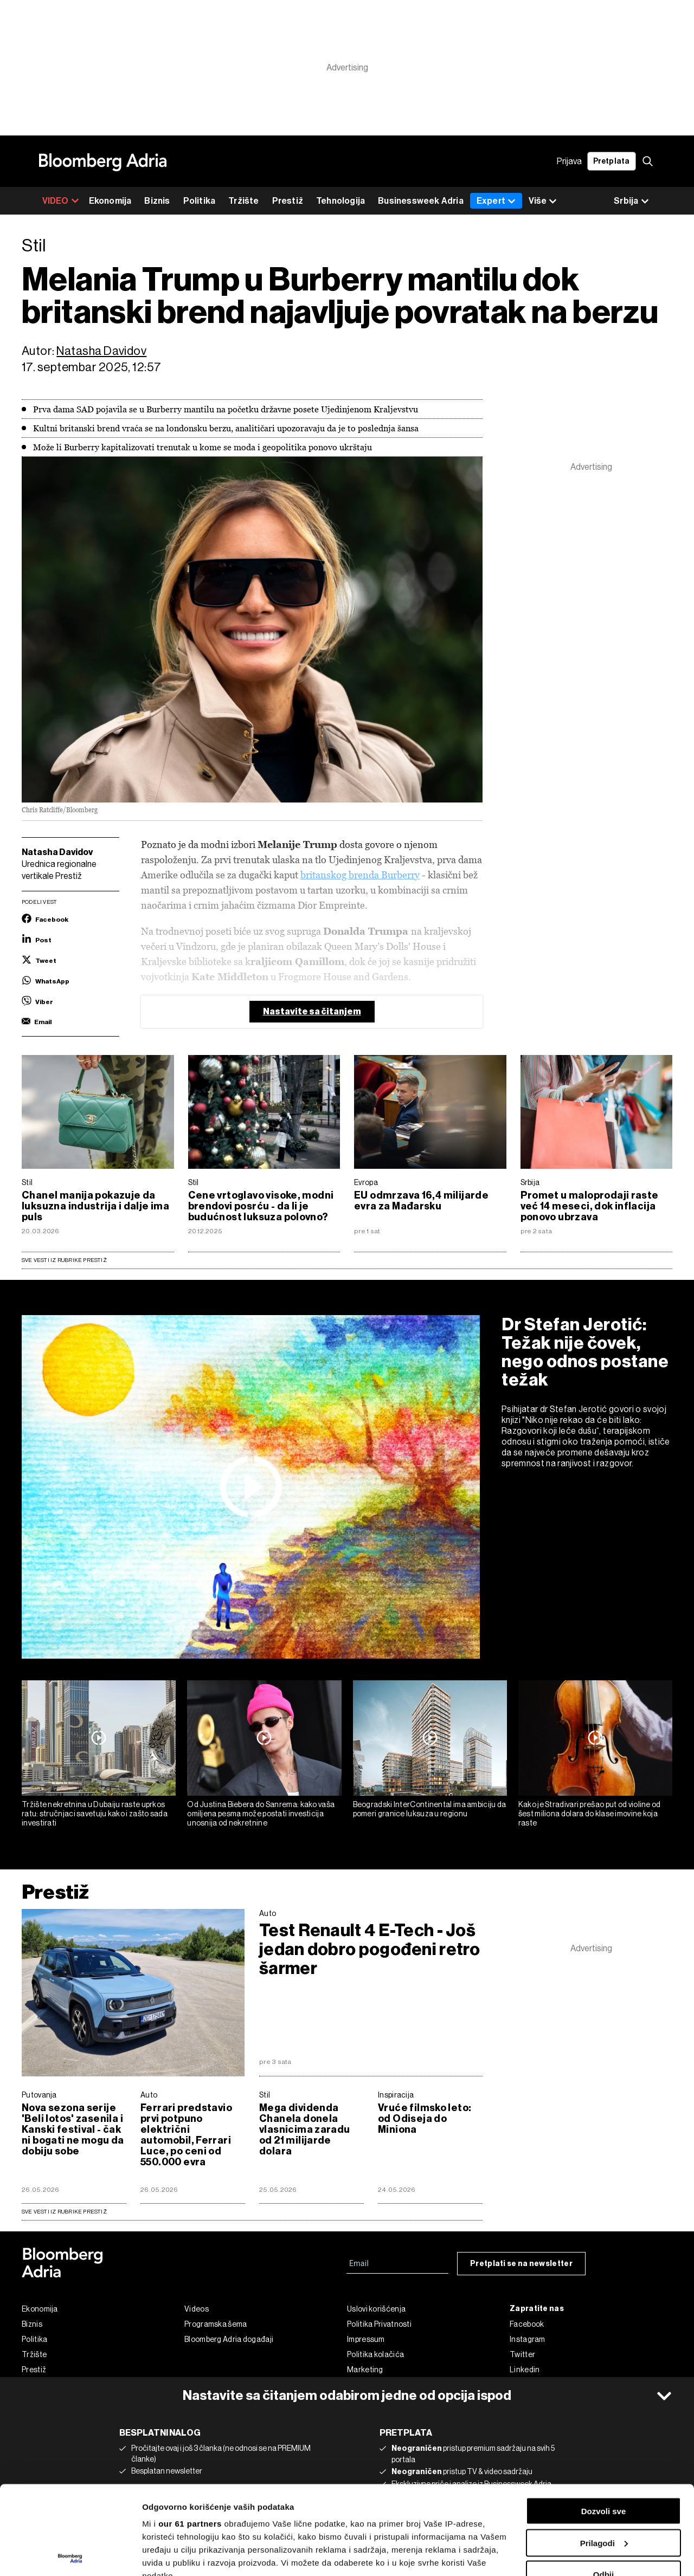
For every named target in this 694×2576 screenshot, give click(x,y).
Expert (496, 201)
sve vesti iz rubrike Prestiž (64, 2212)
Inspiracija (396, 2094)
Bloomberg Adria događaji (228, 2339)
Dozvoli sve (603, 2422)
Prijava (569, 161)
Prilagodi (604, 2454)
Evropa (366, 1182)
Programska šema (215, 2324)
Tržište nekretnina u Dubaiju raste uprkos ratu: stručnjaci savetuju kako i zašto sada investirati (95, 1813)
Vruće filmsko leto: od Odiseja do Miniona (424, 2118)
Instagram (527, 2339)
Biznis (157, 201)
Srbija (530, 1182)
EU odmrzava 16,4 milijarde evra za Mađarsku (421, 1201)
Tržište (243, 201)
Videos (196, 2309)
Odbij (603, 2485)
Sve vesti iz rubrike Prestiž (64, 1260)
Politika (199, 201)
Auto (267, 1913)
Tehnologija (340, 201)
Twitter (522, 2354)
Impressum (366, 2339)
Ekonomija (110, 201)
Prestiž (287, 201)
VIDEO (60, 201)
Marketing (365, 2369)
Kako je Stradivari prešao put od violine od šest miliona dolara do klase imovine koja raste (589, 1813)
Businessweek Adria (421, 201)
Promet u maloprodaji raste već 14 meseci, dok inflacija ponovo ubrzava (589, 1206)
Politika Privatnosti (379, 2324)
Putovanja (39, 2094)
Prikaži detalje (169, 2554)
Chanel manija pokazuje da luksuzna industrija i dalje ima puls (95, 1206)
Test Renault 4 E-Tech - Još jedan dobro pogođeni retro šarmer (369, 1949)
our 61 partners (190, 2434)
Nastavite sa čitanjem (312, 1011)
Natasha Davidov (101, 351)
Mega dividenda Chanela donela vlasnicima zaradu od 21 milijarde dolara (304, 2129)
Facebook (527, 2324)
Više (543, 201)
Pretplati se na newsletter (521, 2263)
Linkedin (524, 2369)
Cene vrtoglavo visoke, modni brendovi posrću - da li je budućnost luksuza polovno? (261, 1206)
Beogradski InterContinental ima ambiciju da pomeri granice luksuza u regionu (429, 1809)
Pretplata (611, 161)
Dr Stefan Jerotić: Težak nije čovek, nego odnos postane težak (585, 1352)
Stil (27, 1182)
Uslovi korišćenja (376, 2309)
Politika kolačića (375, 2354)
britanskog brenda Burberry (360, 875)
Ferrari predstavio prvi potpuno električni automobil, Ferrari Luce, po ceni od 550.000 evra (186, 2134)
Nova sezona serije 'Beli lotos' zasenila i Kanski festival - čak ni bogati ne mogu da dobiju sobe (73, 2129)
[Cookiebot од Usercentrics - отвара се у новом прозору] (70, 2555)
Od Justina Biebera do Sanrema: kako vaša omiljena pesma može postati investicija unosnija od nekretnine (261, 1813)
